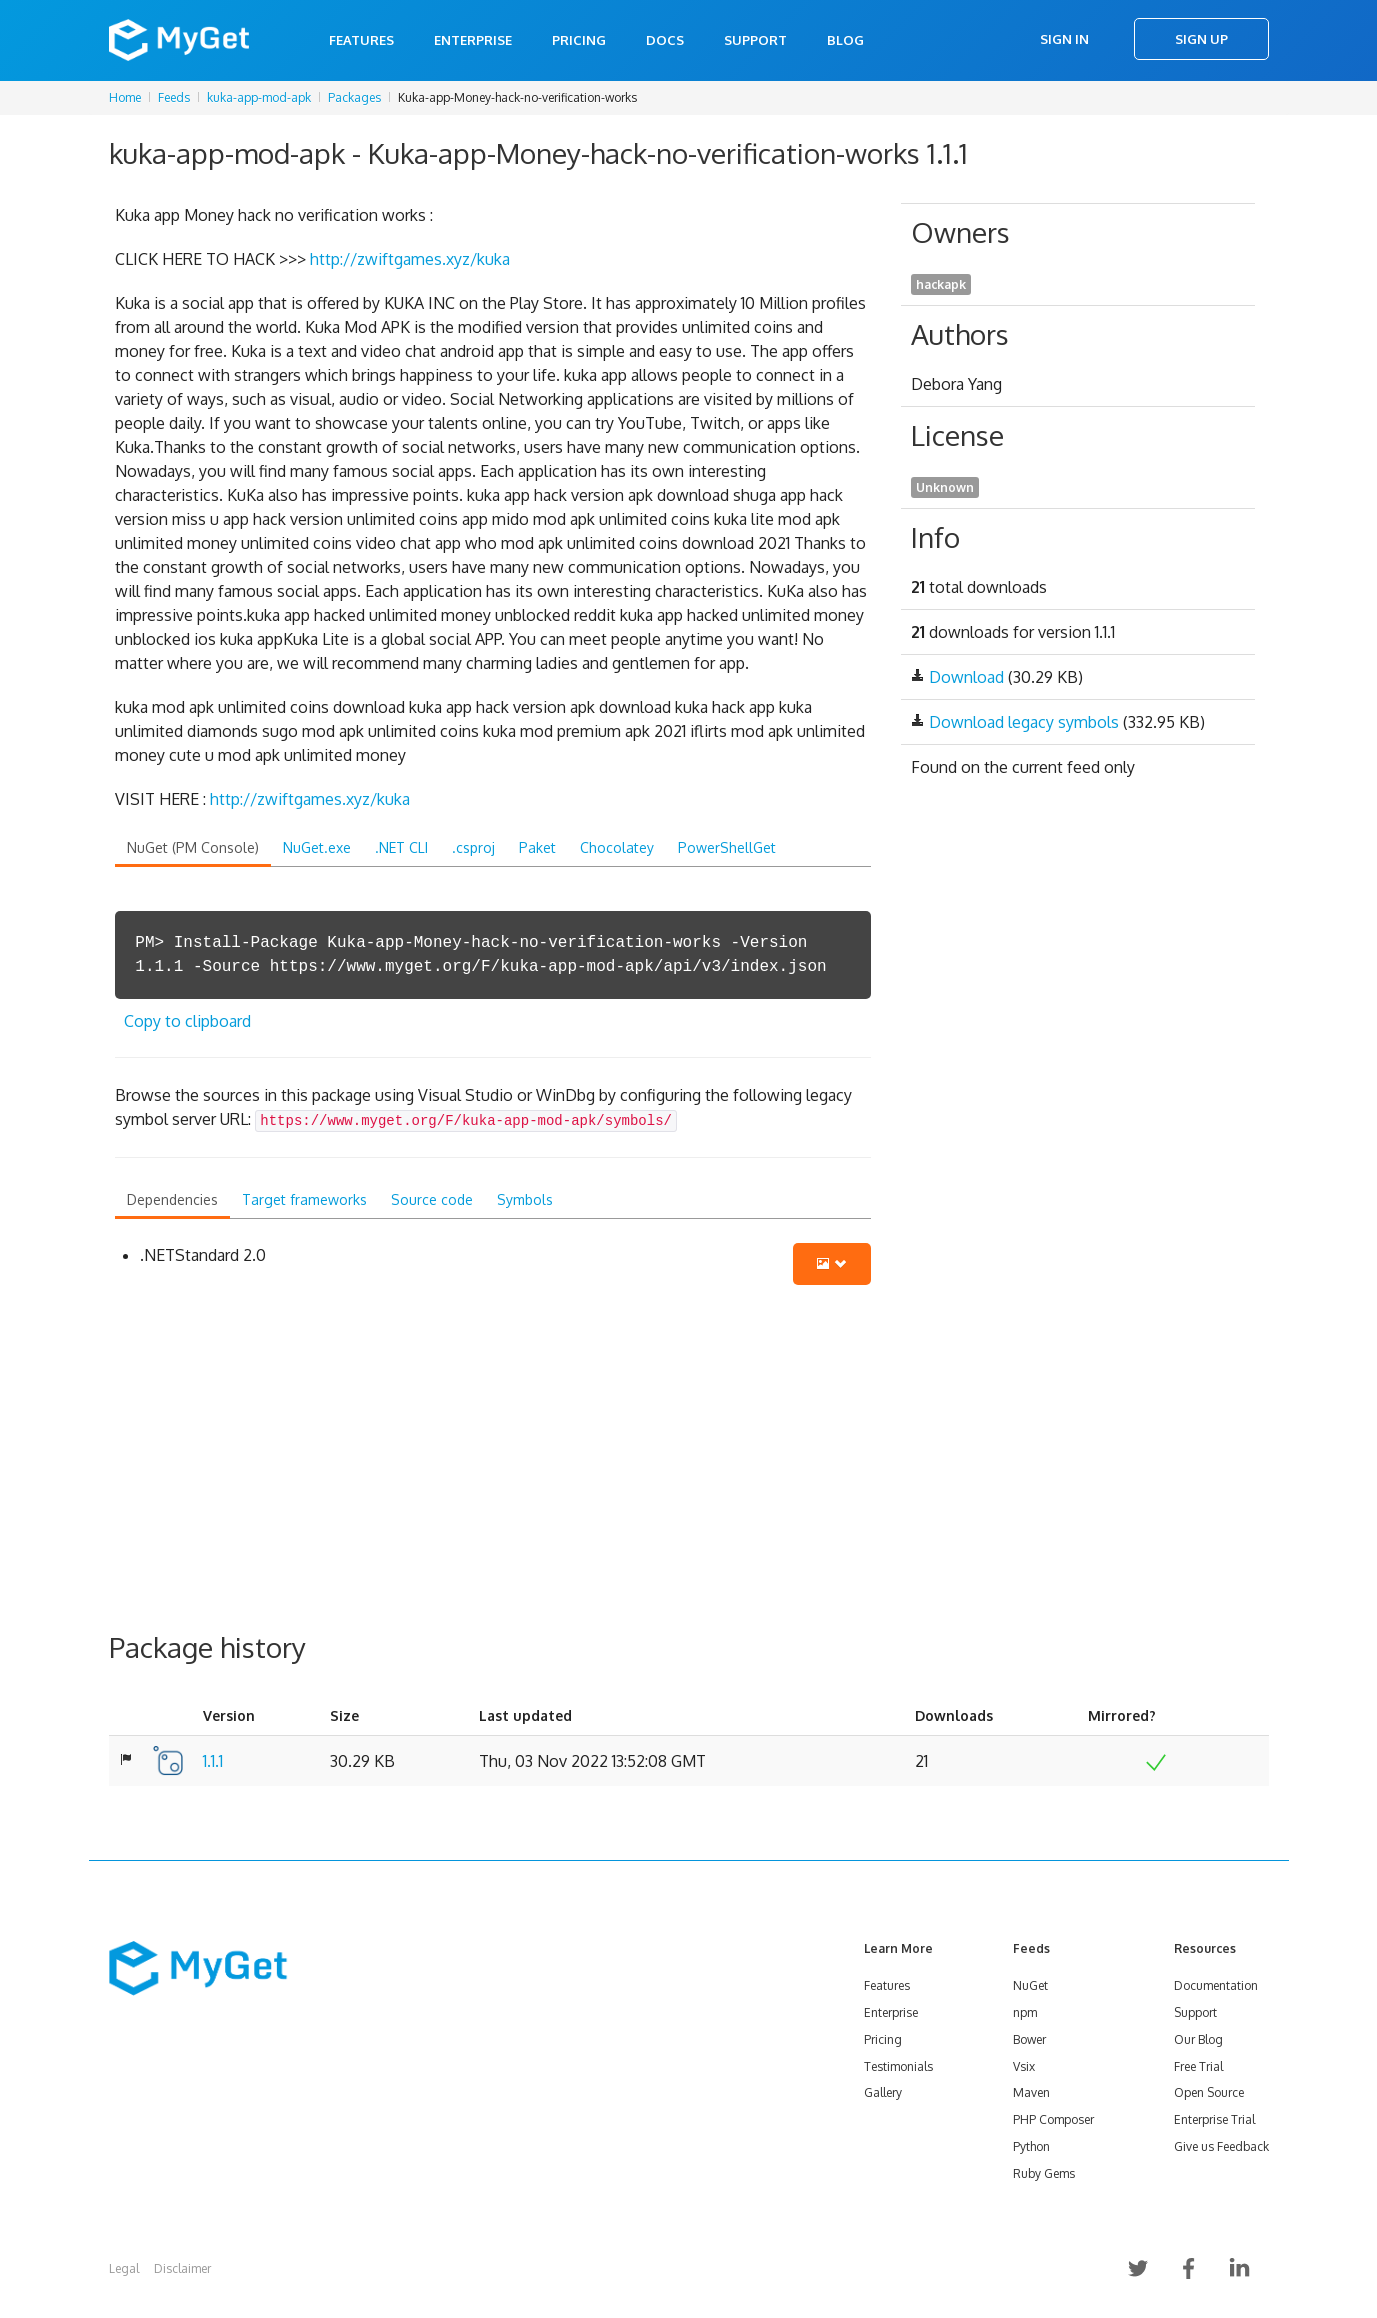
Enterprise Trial (1214, 2119)
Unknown (945, 487)
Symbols (525, 1199)
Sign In (1064, 39)
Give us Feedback (1221, 2146)
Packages (354, 97)
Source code (432, 1199)
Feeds (174, 97)
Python (1031, 2146)
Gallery (883, 2092)
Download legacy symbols (1024, 722)
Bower (1029, 2039)
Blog (845, 40)
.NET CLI (401, 847)
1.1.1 (213, 1761)
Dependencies (172, 1199)
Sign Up (1201, 39)
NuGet (1030, 1985)
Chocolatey (617, 847)
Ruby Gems (1044, 2173)
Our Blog (1198, 2039)
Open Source (1209, 2092)
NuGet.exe (317, 847)
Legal (124, 2268)
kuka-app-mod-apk (259, 97)
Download (966, 677)
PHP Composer (1053, 2119)
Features (361, 40)
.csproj (473, 847)
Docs (665, 40)
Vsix (1024, 2066)
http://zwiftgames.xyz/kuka (410, 259)
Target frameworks (304, 1199)
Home (125, 97)
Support (755, 40)
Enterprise (473, 40)
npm (1025, 2012)
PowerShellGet (727, 847)
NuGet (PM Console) (193, 847)
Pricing (579, 40)
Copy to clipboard (187, 1021)
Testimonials (898, 2066)
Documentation (1216, 1985)
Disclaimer (182, 2268)
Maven (1031, 2092)
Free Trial (1198, 2066)
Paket (537, 847)
